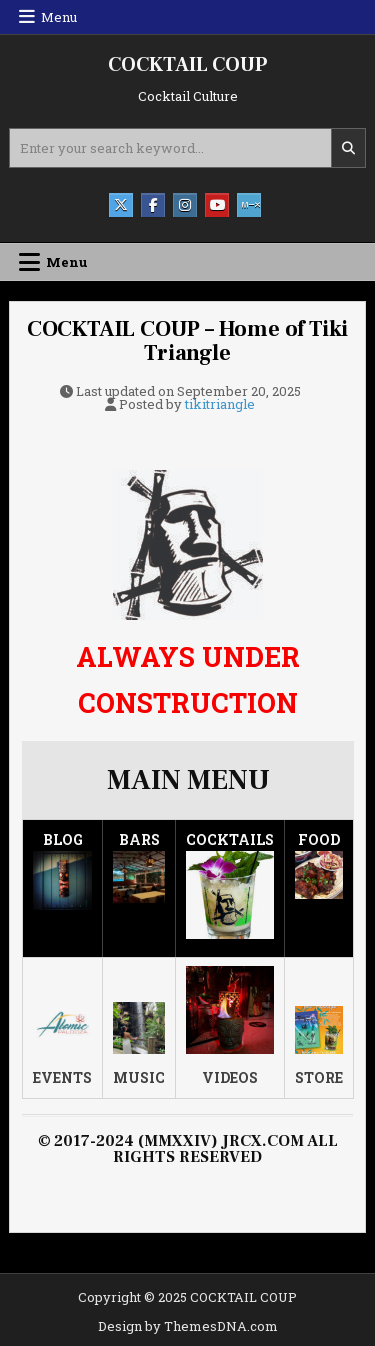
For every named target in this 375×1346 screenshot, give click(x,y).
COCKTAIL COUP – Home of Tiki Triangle (187, 341)
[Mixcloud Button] (249, 205)
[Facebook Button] (153, 205)
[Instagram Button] (185, 205)
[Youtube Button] (217, 205)
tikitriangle (220, 404)
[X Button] (121, 205)
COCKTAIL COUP (187, 65)
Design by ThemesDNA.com (188, 1326)
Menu (59, 17)
